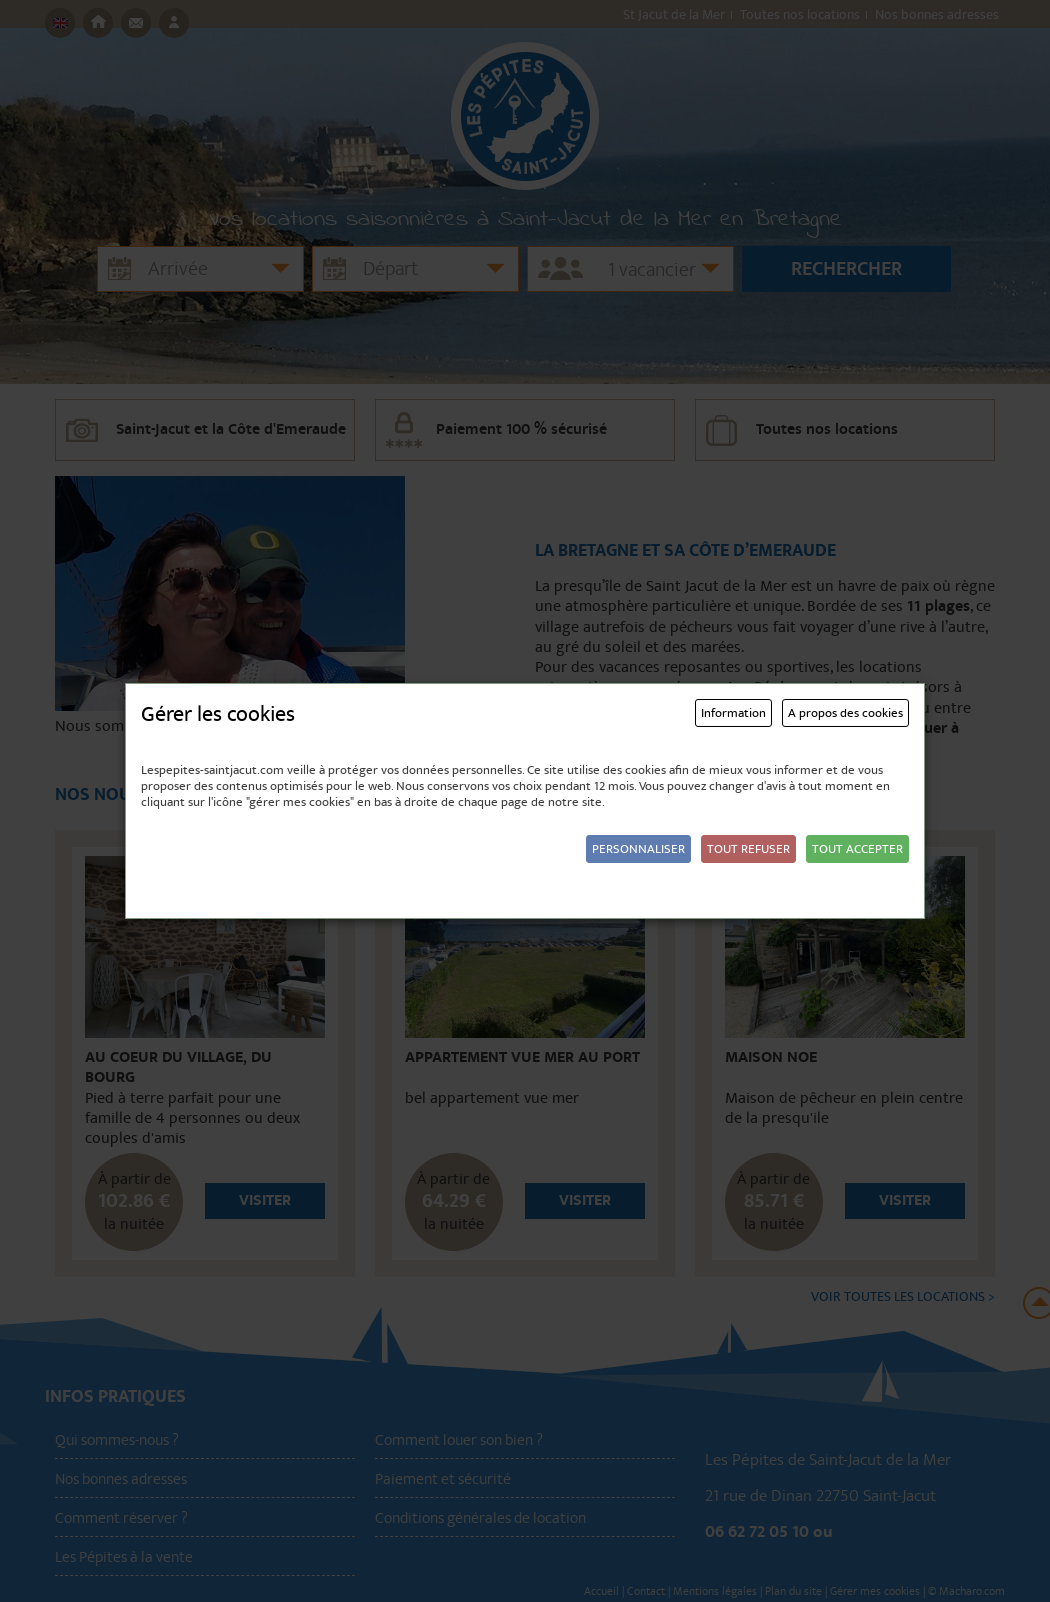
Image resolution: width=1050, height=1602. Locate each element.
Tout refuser (748, 849)
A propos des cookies (845, 713)
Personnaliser (638, 849)
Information (733, 713)
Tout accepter (857, 849)
